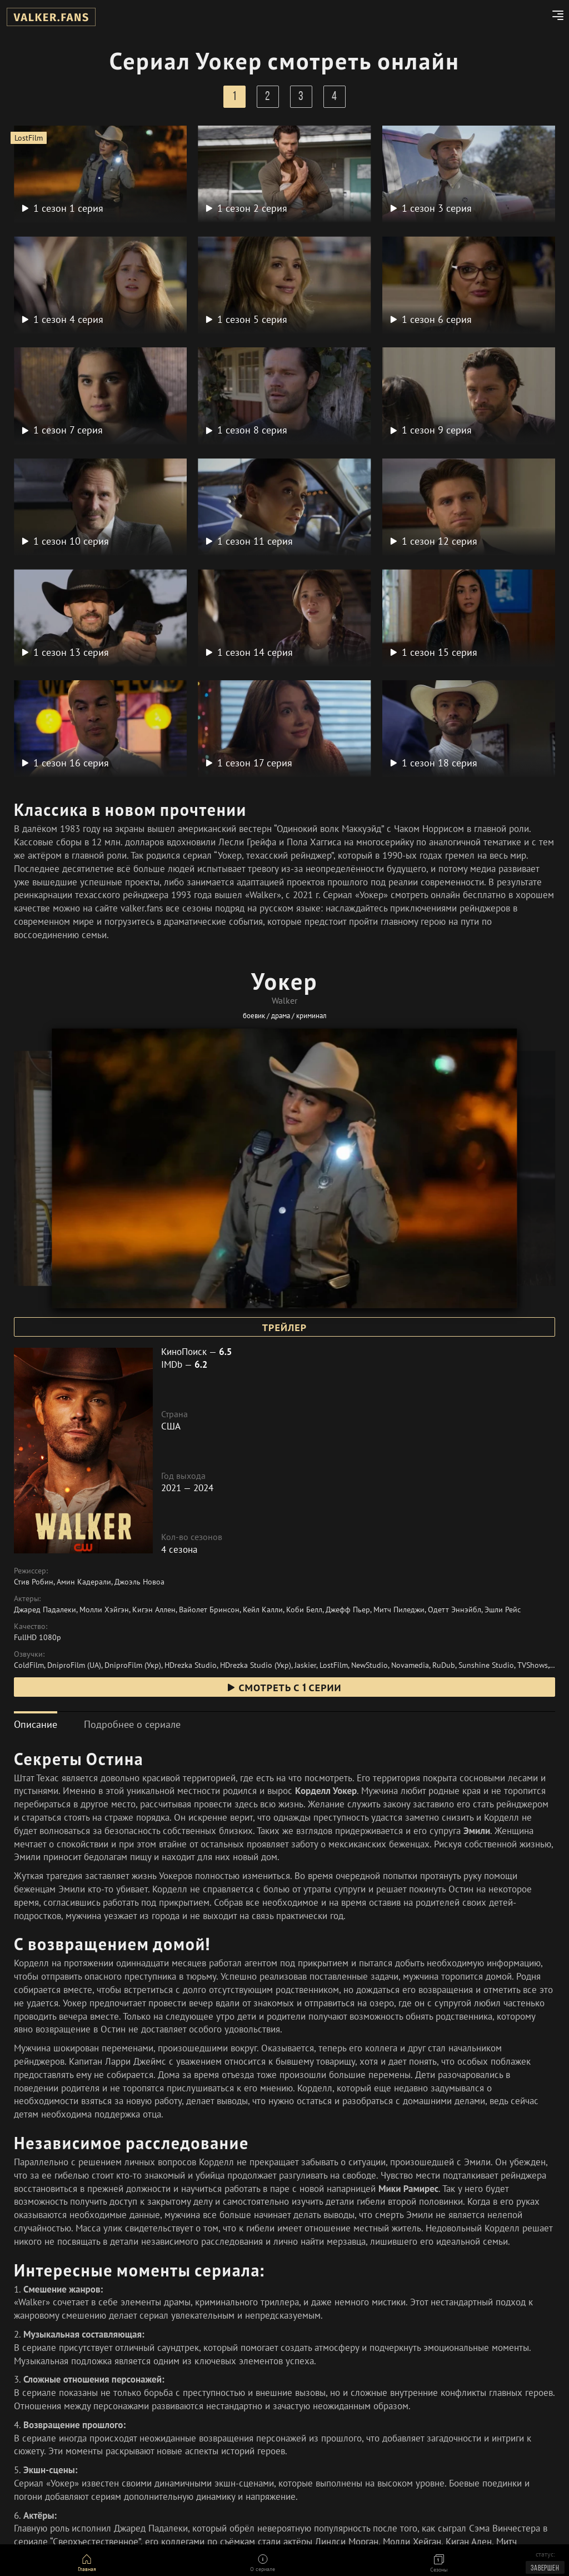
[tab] (35, 1724)
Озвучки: (29, 1654)
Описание (35, 1724)
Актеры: (27, 1598)
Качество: (30, 1626)
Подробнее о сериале (132, 1724)
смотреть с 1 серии (284, 1688)
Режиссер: (31, 1571)
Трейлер (284, 1328)
